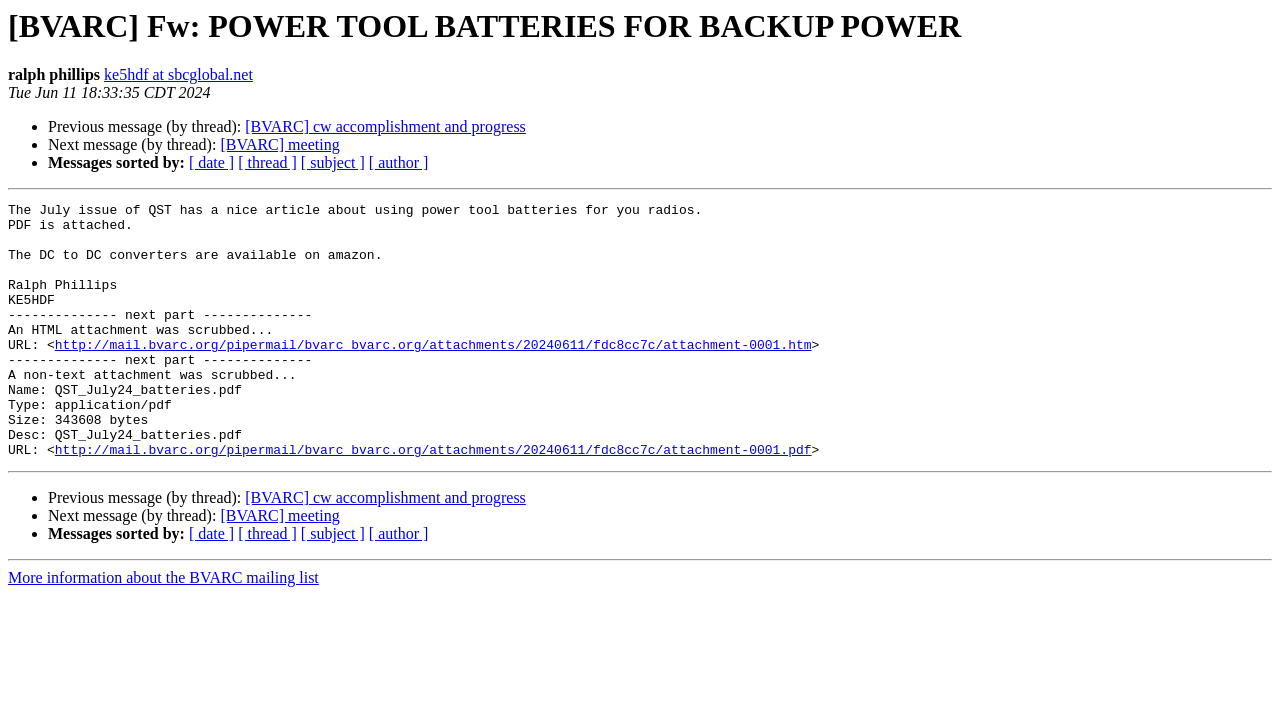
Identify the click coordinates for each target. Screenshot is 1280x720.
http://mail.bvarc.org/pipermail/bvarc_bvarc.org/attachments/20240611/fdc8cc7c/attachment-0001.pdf (433, 500)
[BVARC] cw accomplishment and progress (385, 126)
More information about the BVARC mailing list (163, 628)
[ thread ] (267, 162)
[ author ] (399, 162)
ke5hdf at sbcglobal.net (178, 74)
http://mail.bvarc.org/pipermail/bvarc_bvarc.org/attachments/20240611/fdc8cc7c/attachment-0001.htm (433, 374)
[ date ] (211, 162)
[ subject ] (333, 162)
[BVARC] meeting (279, 144)
